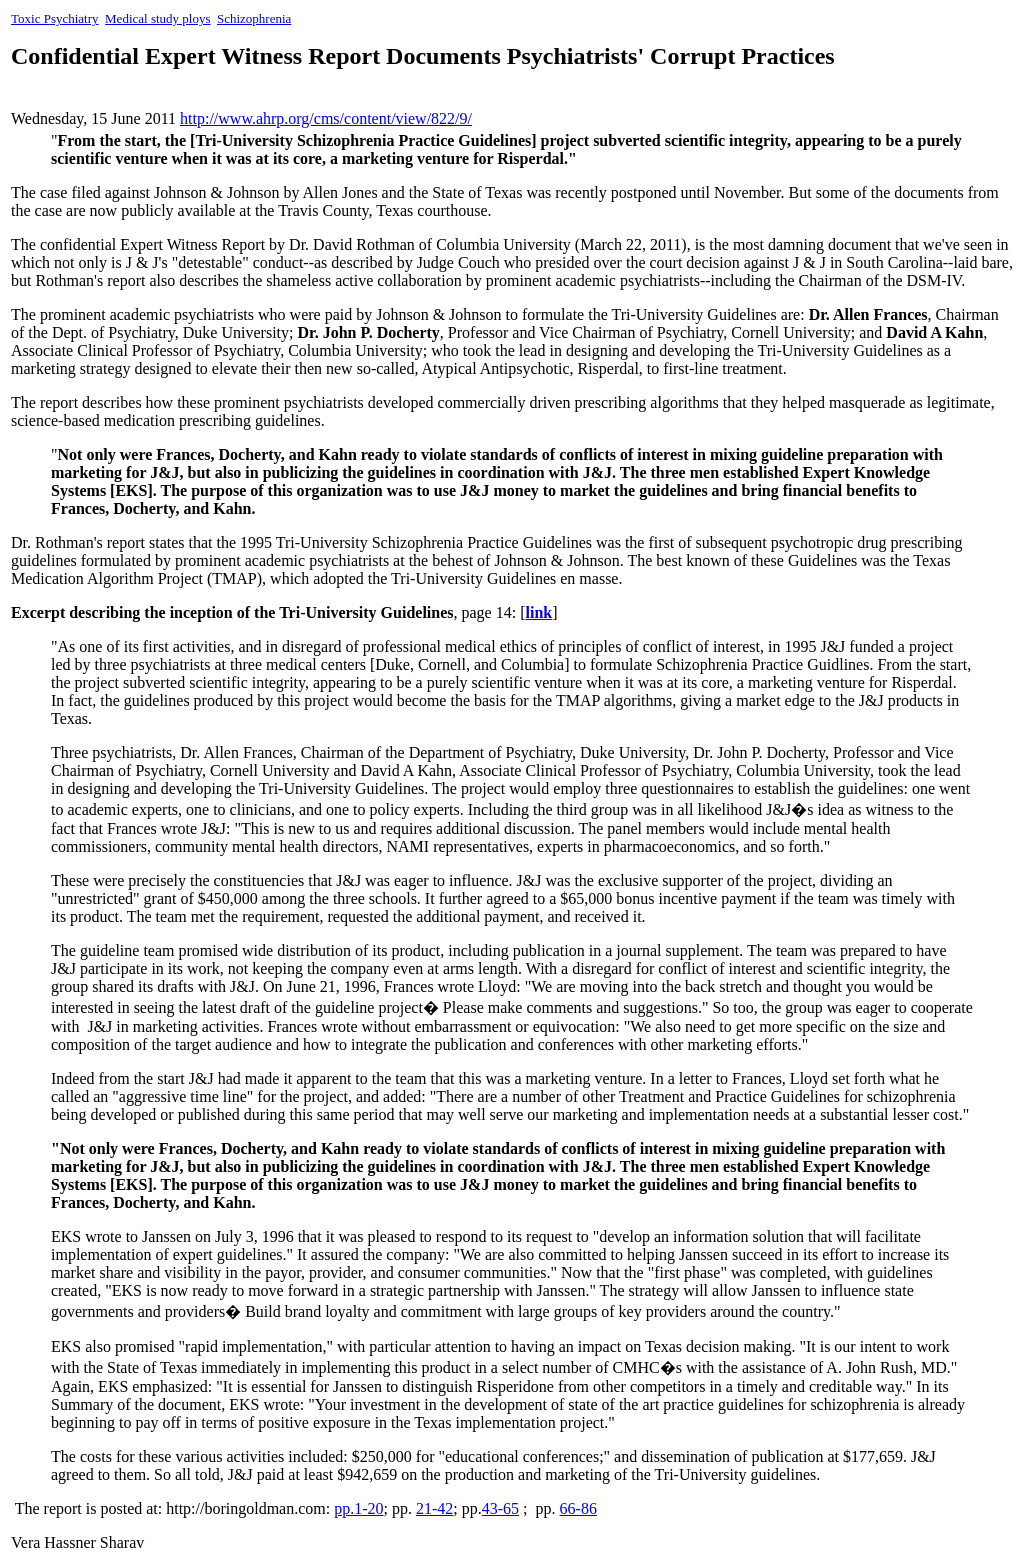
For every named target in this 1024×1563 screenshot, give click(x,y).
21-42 (434, 1508)
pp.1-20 (358, 1508)
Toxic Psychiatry (55, 18)
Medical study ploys (157, 18)
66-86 (578, 1508)
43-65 (500, 1508)
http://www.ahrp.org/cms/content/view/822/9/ (326, 118)
